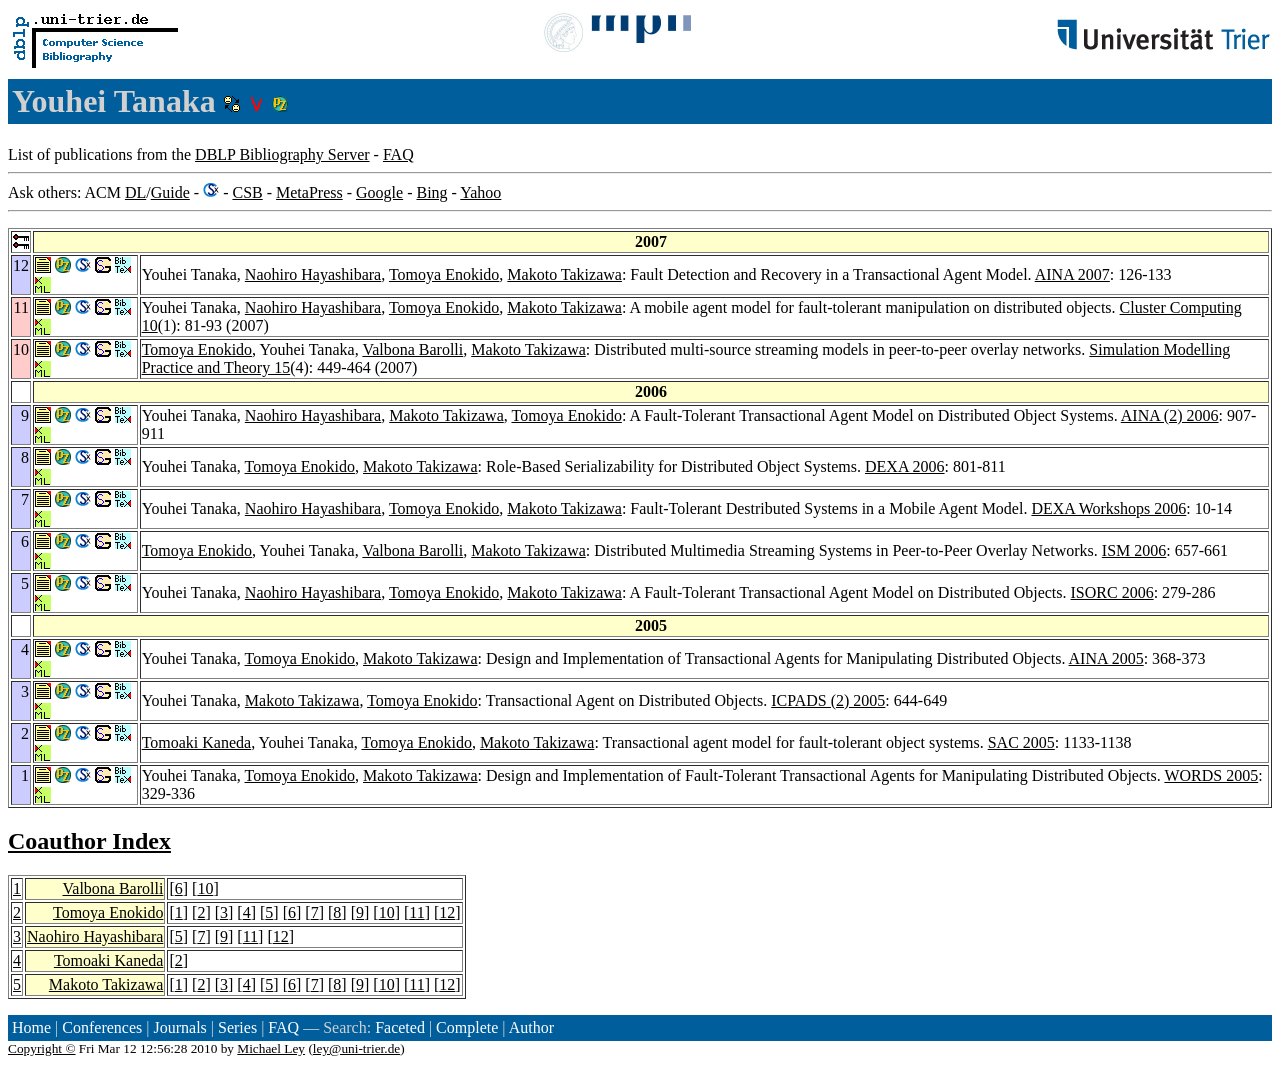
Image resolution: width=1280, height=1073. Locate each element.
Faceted (400, 1027)
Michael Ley (271, 1048)
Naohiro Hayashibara (313, 274)
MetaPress (309, 192)
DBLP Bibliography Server (282, 154)
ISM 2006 (1134, 550)
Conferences (102, 1027)
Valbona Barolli (412, 349)
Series (237, 1027)
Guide (170, 192)
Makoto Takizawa (564, 274)
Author (531, 1027)
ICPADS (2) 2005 (828, 700)
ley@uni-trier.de (356, 1048)
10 (205, 888)
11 (416, 912)
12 (447, 912)
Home (31, 1027)
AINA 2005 (1106, 658)
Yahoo (480, 192)
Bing (431, 192)
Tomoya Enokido (444, 274)
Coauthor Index (89, 841)
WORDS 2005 (1211, 775)
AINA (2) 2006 (1170, 415)
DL (135, 192)
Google (379, 192)
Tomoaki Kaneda (197, 742)
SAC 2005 (1021, 742)
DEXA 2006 (905, 466)
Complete (467, 1027)
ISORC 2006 (1112, 592)
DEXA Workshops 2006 (1108, 508)
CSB (247, 192)
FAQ (398, 154)
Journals (179, 1027)
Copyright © (42, 1048)
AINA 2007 (1072, 274)
